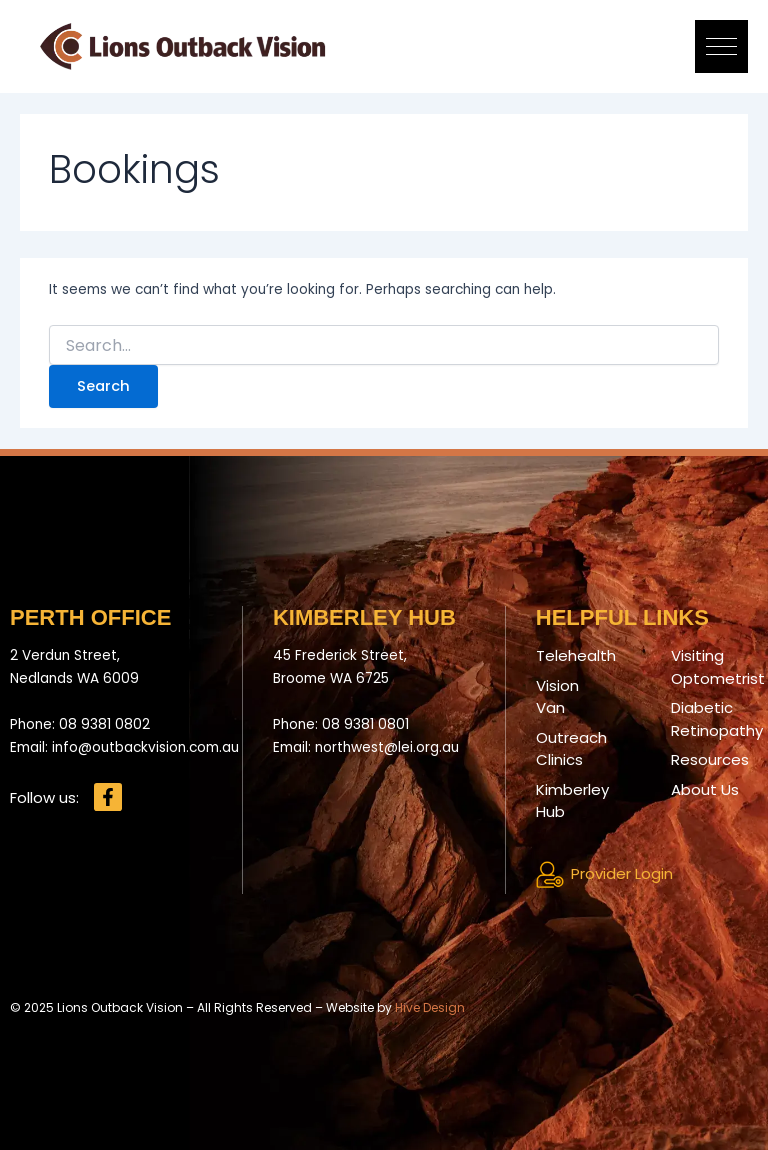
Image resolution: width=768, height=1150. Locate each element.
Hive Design (430, 1007)
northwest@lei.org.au (387, 747)
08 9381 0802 (104, 724)
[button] (721, 46)
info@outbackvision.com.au (145, 747)
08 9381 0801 (365, 724)
